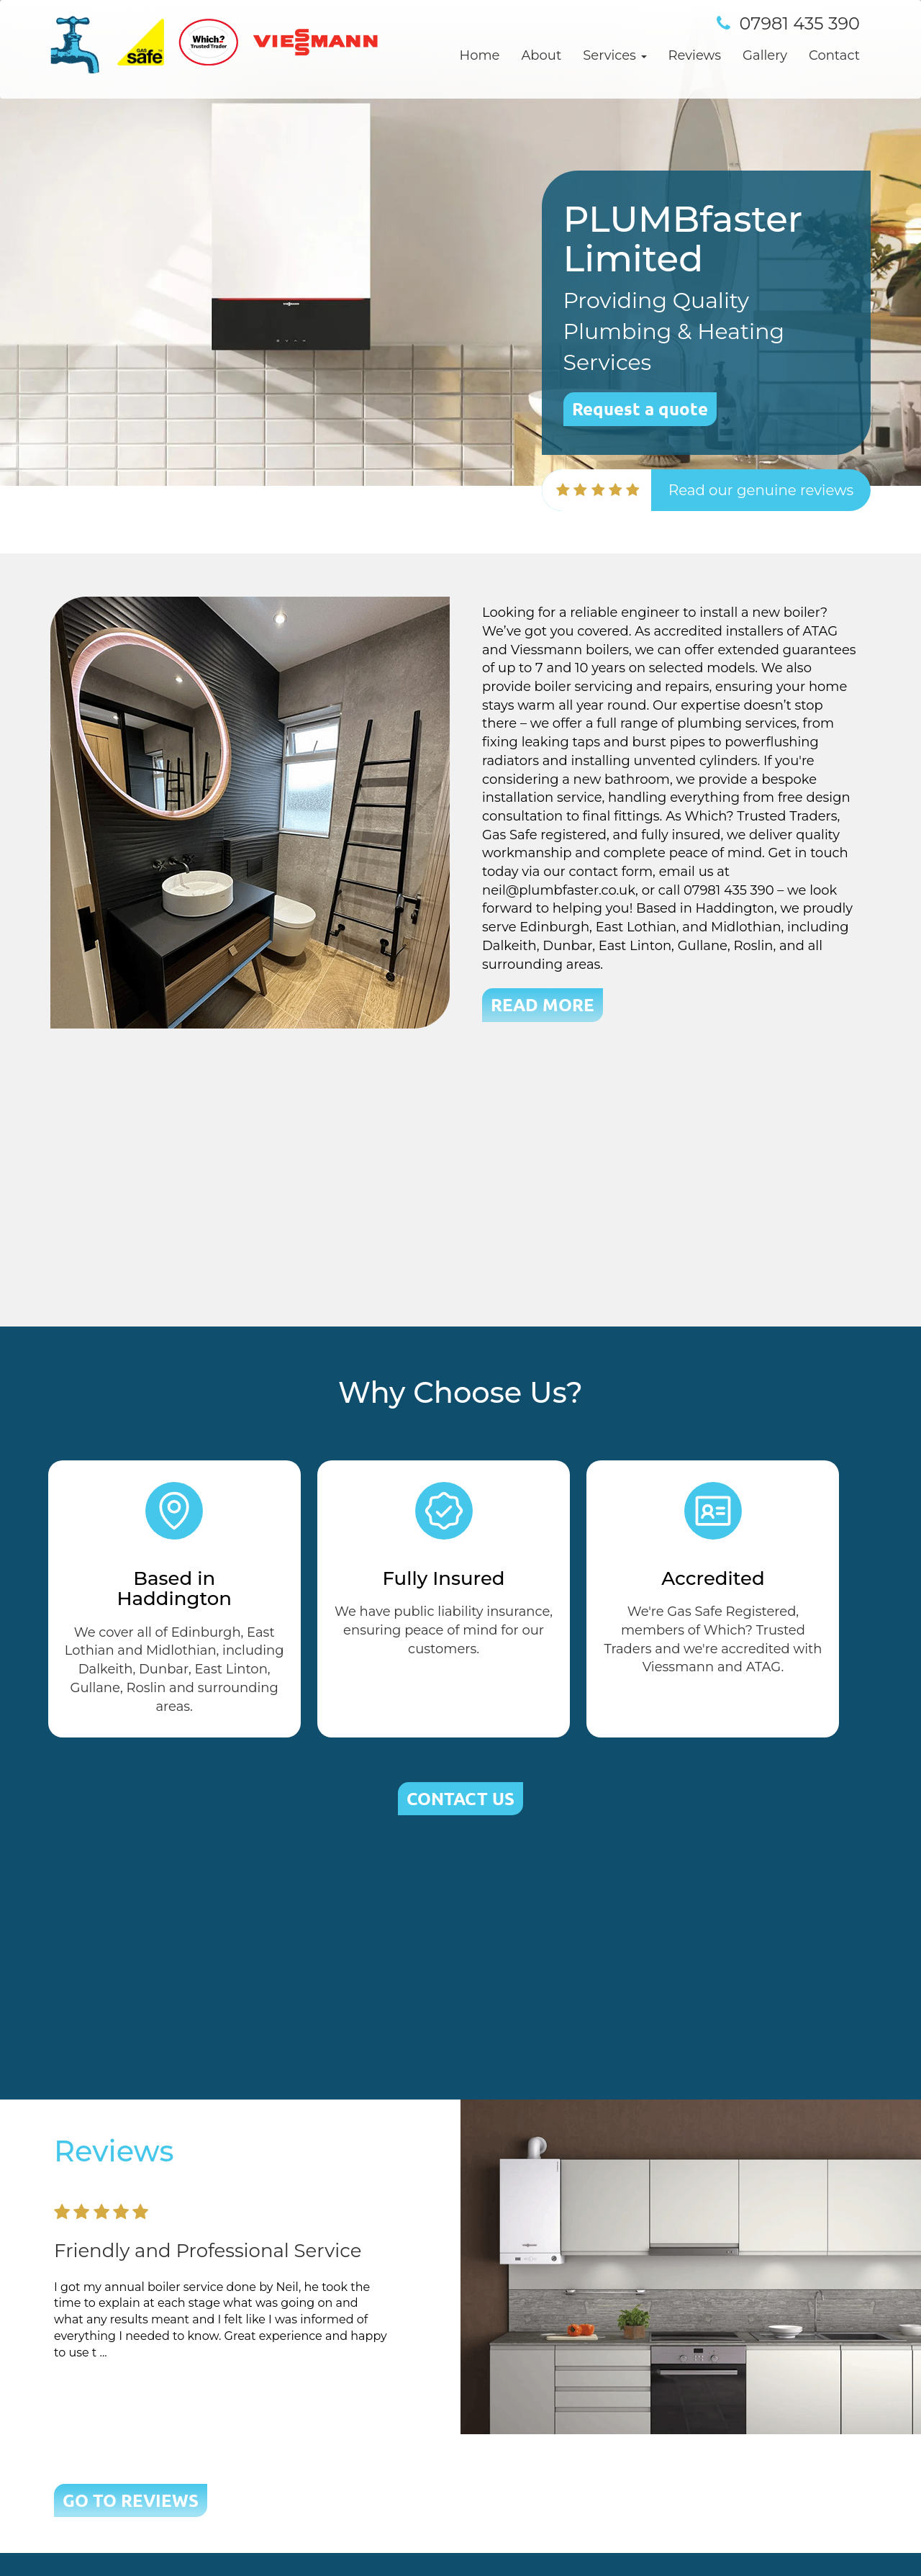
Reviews (695, 55)
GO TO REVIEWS (131, 2500)
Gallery (765, 55)
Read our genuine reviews (760, 490)
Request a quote (640, 408)
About (541, 55)
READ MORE (542, 1004)
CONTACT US (460, 1798)
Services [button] (614, 55)
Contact (834, 55)
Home (480, 55)
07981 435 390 (800, 23)
